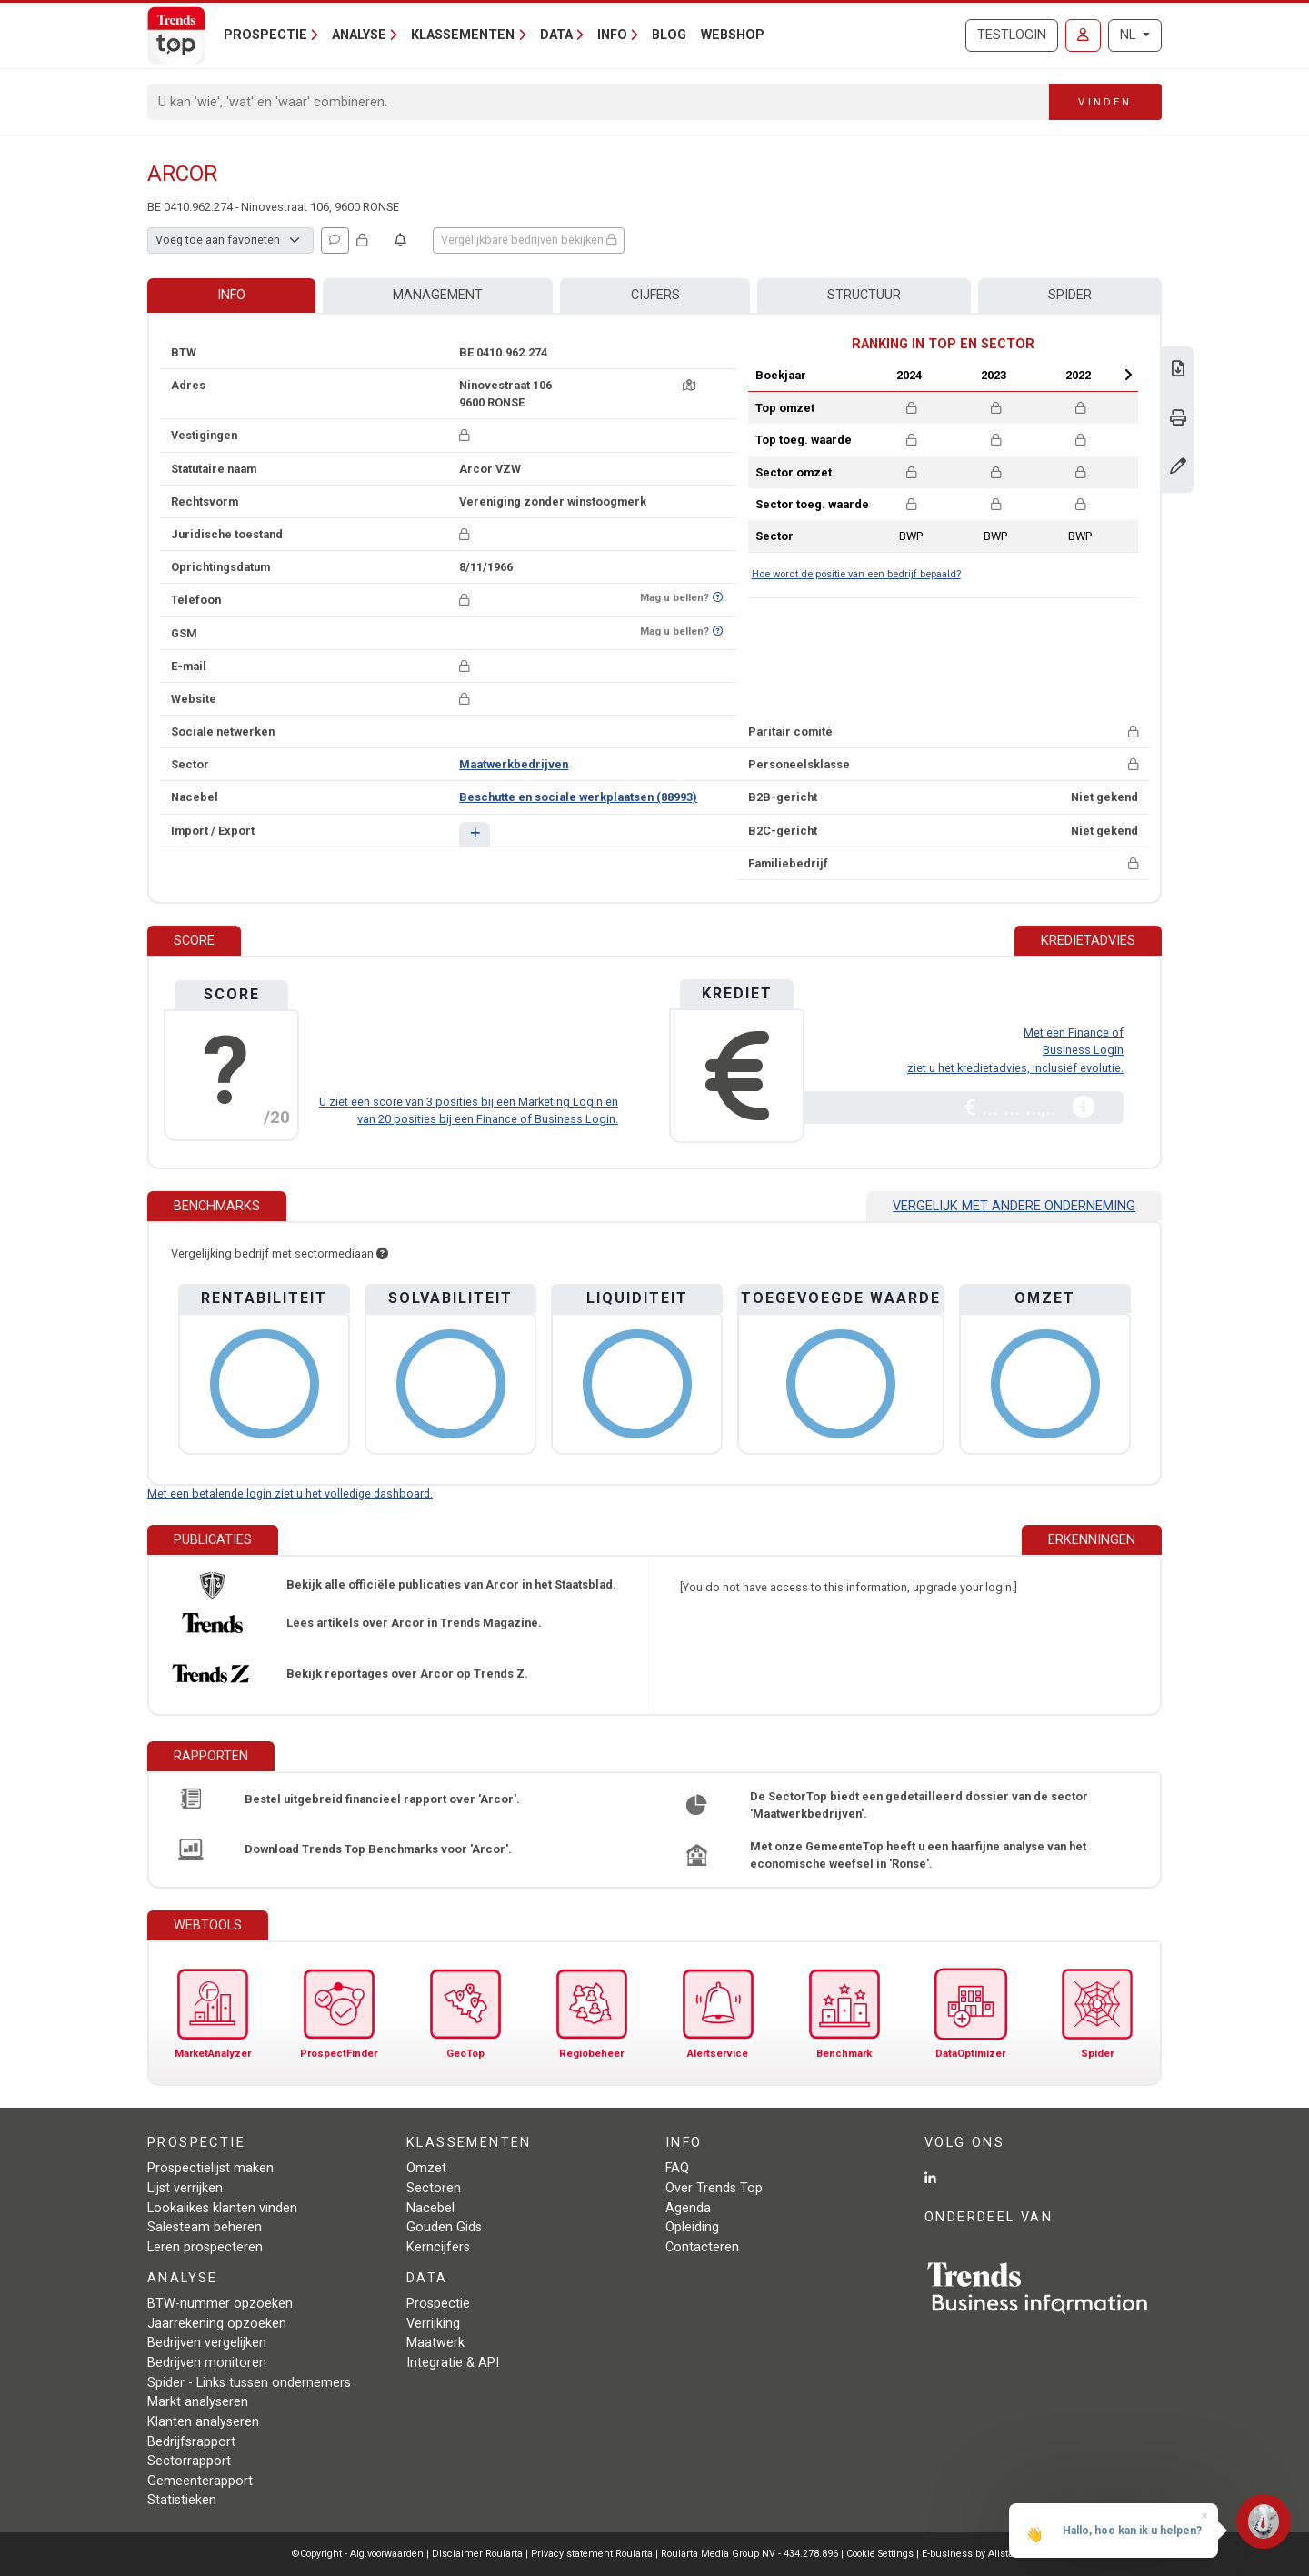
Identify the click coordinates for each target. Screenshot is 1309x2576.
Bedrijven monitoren (206, 2363)
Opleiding (692, 2227)
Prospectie (438, 2303)
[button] (474, 834)
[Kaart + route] (689, 385)
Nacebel (430, 2208)
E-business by (969, 2554)
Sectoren (433, 2188)
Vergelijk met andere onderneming (1014, 1206)
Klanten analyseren (203, 2422)
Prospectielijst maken (210, 2168)
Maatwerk (435, 2342)
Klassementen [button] (463, 35)
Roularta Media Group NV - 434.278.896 (751, 2554)
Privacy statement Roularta (592, 2554)
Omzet (426, 2168)
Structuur (864, 295)
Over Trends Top (714, 2188)
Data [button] (556, 35)
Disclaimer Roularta (477, 2554)
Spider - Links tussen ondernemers (249, 2383)
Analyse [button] (359, 35)
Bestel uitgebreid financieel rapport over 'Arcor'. (382, 1799)
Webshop (732, 35)
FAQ (677, 2168)
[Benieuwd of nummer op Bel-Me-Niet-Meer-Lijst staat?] (717, 598)
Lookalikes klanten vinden (222, 2208)
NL (1129, 35)
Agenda (688, 2208)
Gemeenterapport (200, 2481)
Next (1128, 374)
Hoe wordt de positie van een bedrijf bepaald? (856, 574)
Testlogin (1011, 35)
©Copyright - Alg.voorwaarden (358, 2554)
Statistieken (181, 2500)
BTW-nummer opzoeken (220, 2303)
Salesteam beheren (204, 2227)
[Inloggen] (1083, 35)
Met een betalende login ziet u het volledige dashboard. (290, 1493)
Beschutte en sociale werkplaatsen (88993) (578, 797)
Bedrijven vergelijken (206, 2342)
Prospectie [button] (265, 35)
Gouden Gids (444, 2227)
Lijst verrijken (185, 2188)
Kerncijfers (438, 2247)
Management (438, 295)
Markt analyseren (197, 2402)
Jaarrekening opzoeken (216, 2323)
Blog (669, 35)
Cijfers (655, 295)
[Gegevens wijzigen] (1178, 468)
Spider (1070, 295)
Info (231, 295)
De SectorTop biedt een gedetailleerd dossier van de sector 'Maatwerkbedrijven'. (919, 1804)
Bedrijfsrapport (191, 2442)
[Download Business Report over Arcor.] (1178, 370)
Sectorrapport (189, 2461)
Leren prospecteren (205, 2247)
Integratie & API (452, 2363)
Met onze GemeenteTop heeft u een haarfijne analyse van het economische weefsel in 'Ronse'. (918, 1854)
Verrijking (433, 2323)
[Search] (598, 102)
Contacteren (702, 2247)
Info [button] (612, 35)
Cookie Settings (881, 2554)
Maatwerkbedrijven (513, 764)
